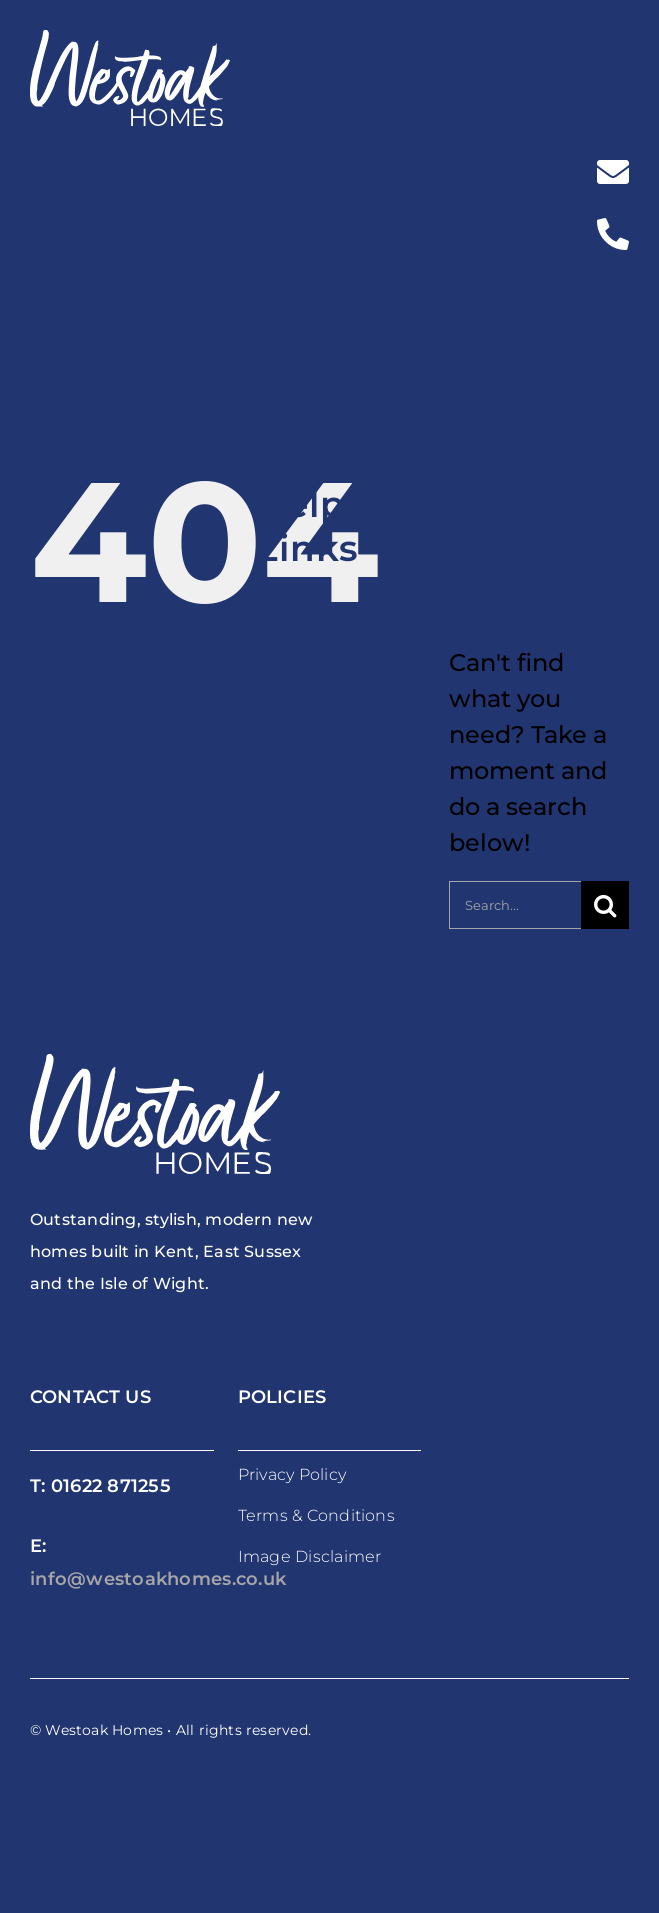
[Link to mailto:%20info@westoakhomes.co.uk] (613, 172)
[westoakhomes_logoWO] (130, 41)
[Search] (605, 905)
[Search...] (515, 905)
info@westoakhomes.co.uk (158, 1579)
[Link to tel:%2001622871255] (613, 234)
